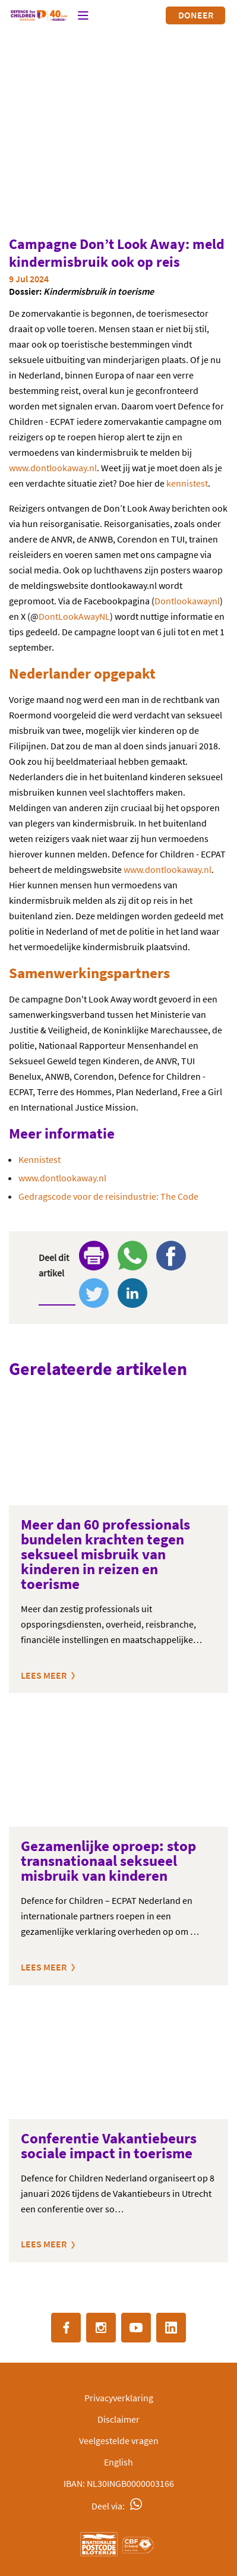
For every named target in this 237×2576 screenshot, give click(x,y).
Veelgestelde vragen (119, 2440)
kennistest (187, 483)
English (118, 2462)
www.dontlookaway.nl (53, 468)
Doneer (195, 15)
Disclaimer (118, 2419)
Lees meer (44, 1675)
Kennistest (39, 1159)
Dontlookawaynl (187, 601)
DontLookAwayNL (74, 616)
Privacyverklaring (118, 2398)
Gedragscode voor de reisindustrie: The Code (108, 1196)
